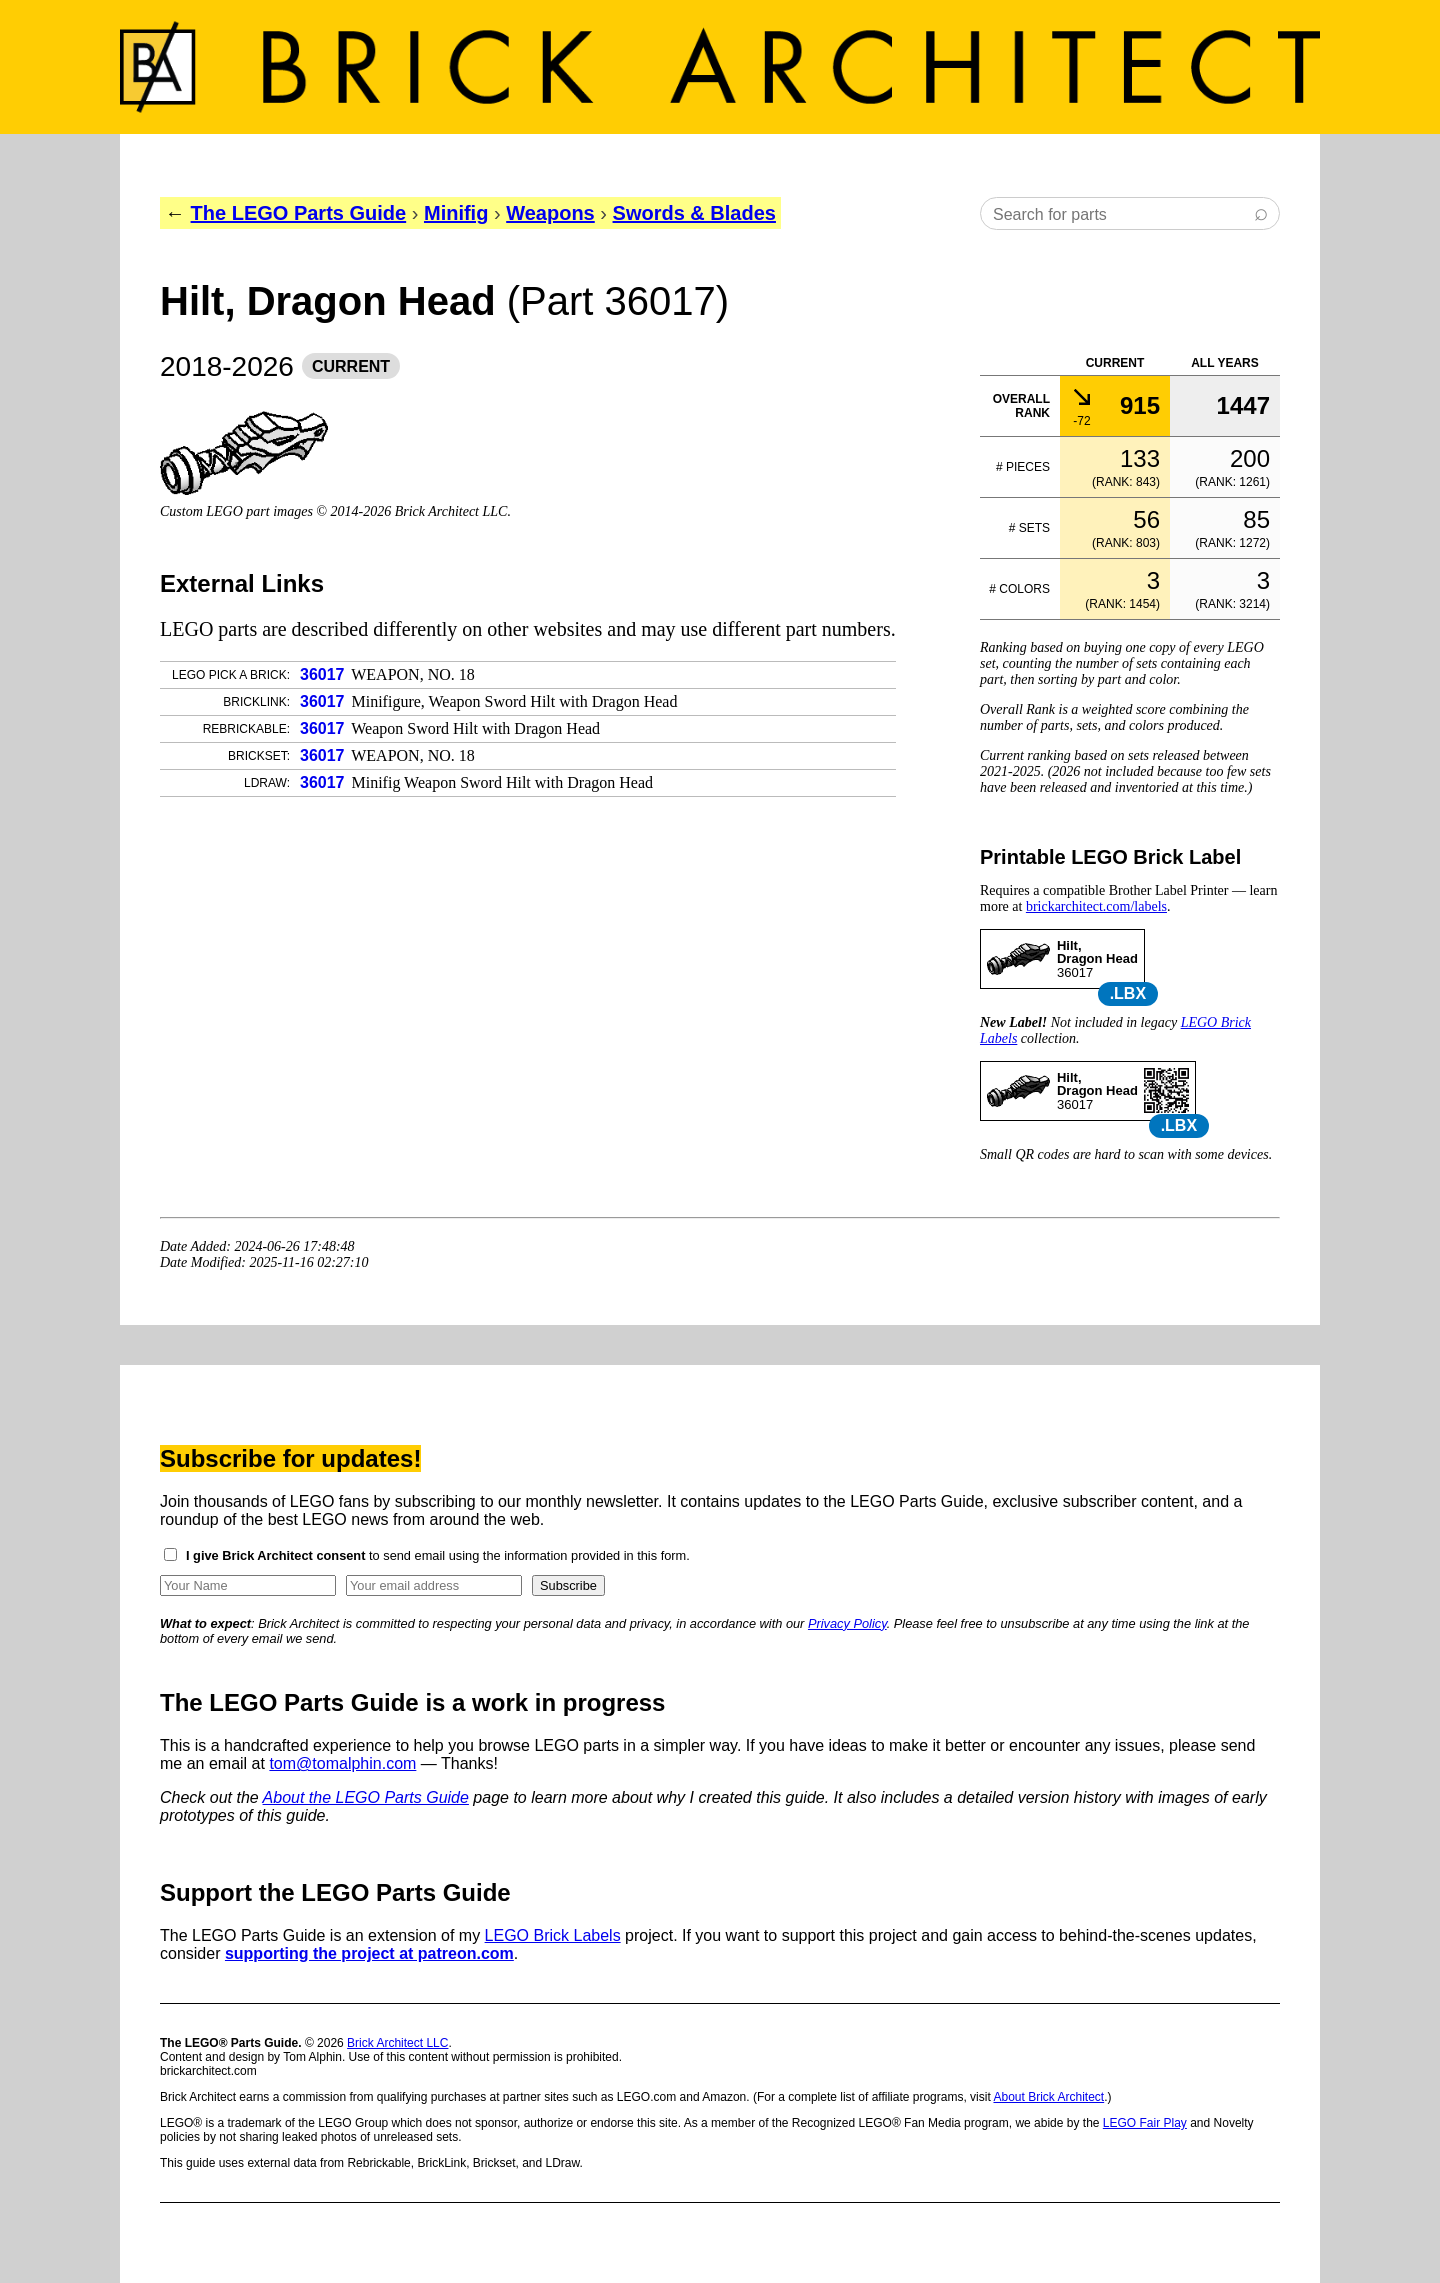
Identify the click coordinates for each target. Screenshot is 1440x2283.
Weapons (550, 213)
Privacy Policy (847, 1623)
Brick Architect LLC (397, 2043)
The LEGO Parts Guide (299, 213)
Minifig (456, 213)
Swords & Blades (694, 213)
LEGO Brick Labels (553, 1935)
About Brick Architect (1048, 2097)
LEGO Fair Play (1145, 2123)
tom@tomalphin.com (342, 1763)
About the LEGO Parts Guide (366, 1797)
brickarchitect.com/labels (1096, 906)
